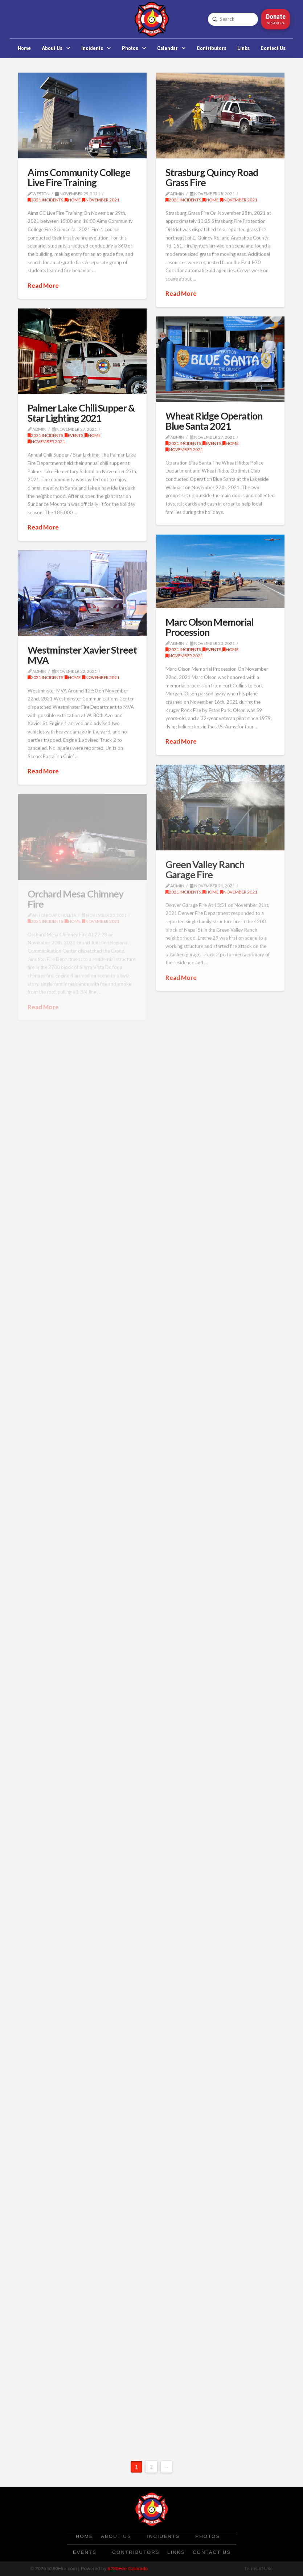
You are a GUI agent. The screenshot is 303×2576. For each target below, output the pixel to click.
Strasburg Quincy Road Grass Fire (211, 177)
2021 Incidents (45, 199)
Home (73, 199)
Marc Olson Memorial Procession (209, 627)
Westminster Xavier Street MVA (82, 655)
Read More (43, 285)
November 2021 (100, 199)
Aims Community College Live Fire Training (79, 177)
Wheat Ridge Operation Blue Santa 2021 (213, 421)
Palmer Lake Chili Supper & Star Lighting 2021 (81, 413)
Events (74, 435)
